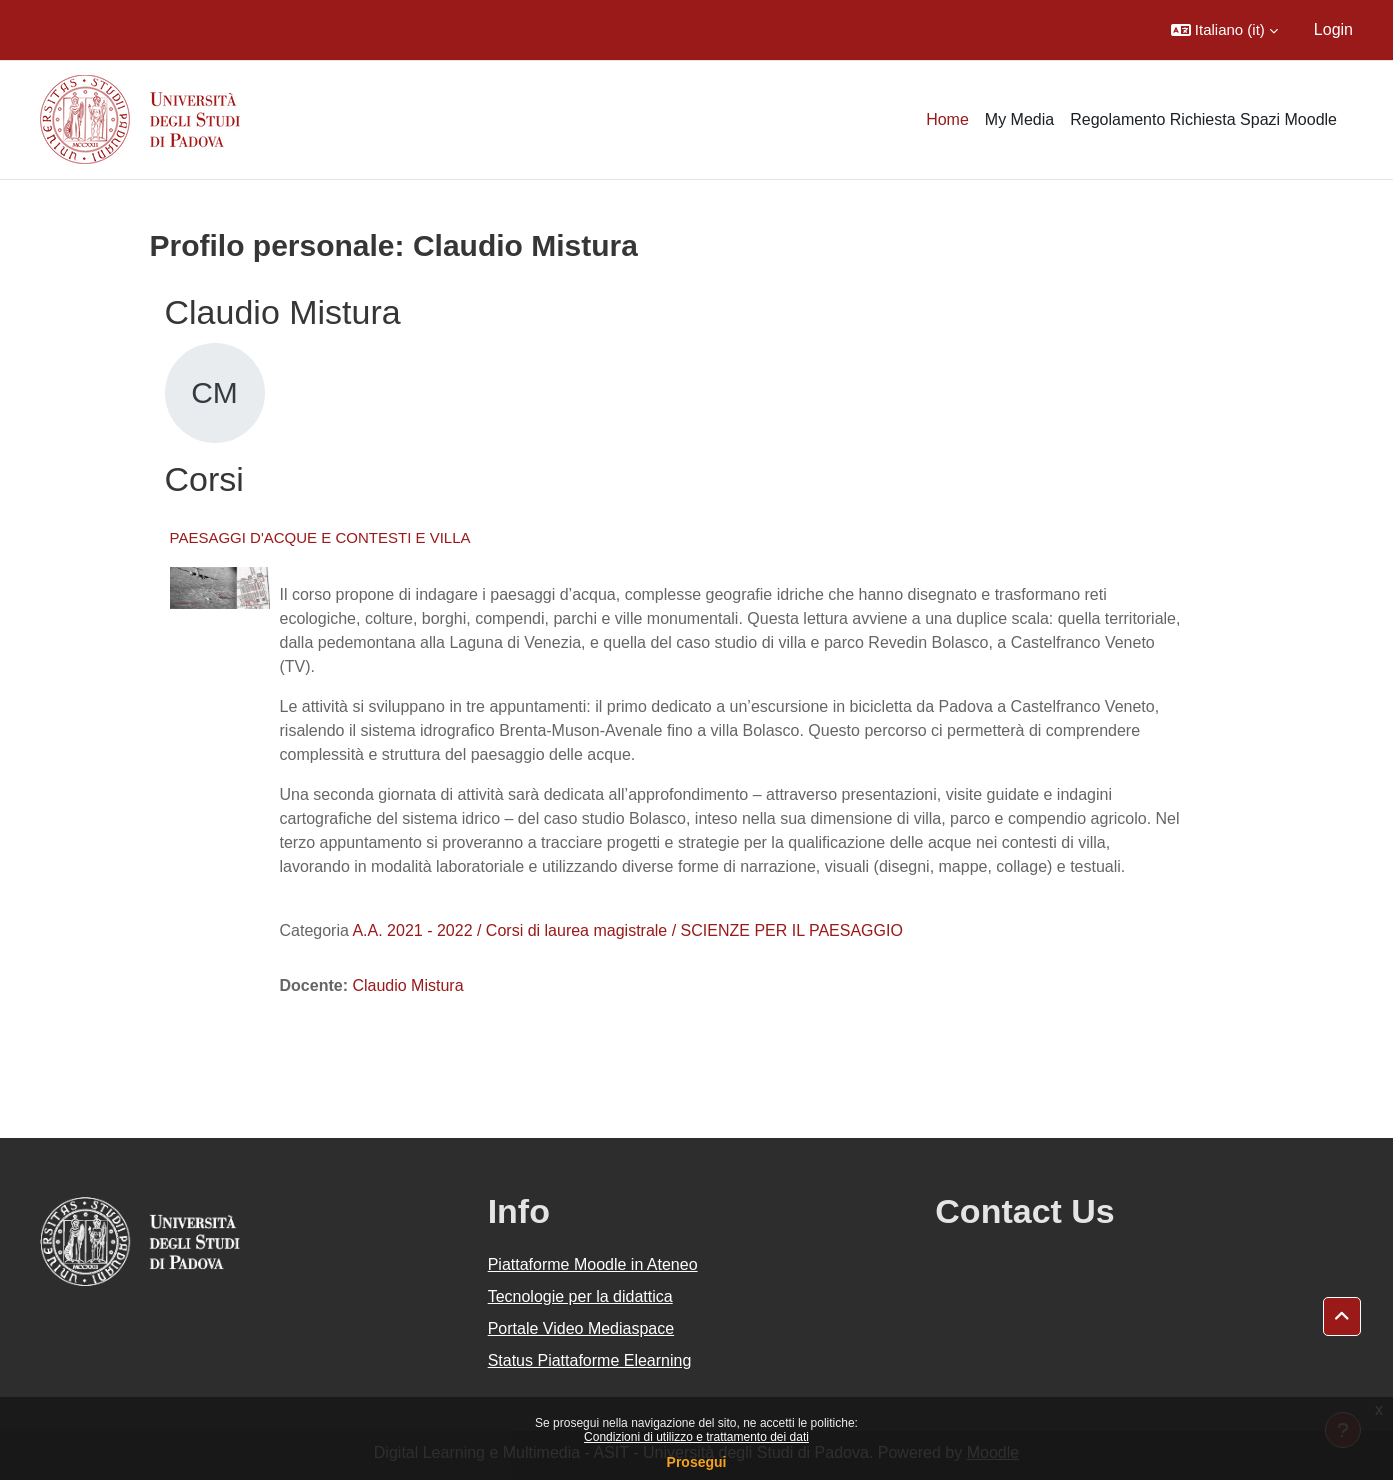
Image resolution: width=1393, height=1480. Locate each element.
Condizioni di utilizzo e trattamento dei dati (696, 1437)
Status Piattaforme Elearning (590, 1360)
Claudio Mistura (407, 985)
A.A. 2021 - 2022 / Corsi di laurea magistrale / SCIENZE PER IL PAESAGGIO (627, 930)
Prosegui (697, 1462)
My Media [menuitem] (1019, 119)
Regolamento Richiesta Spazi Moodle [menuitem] (1203, 119)
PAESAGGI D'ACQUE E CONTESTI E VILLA (320, 537)
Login (1333, 29)
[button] (1224, 30)
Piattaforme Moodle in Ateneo (593, 1264)
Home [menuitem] (947, 119)
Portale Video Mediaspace (581, 1328)
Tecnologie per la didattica (580, 1296)
